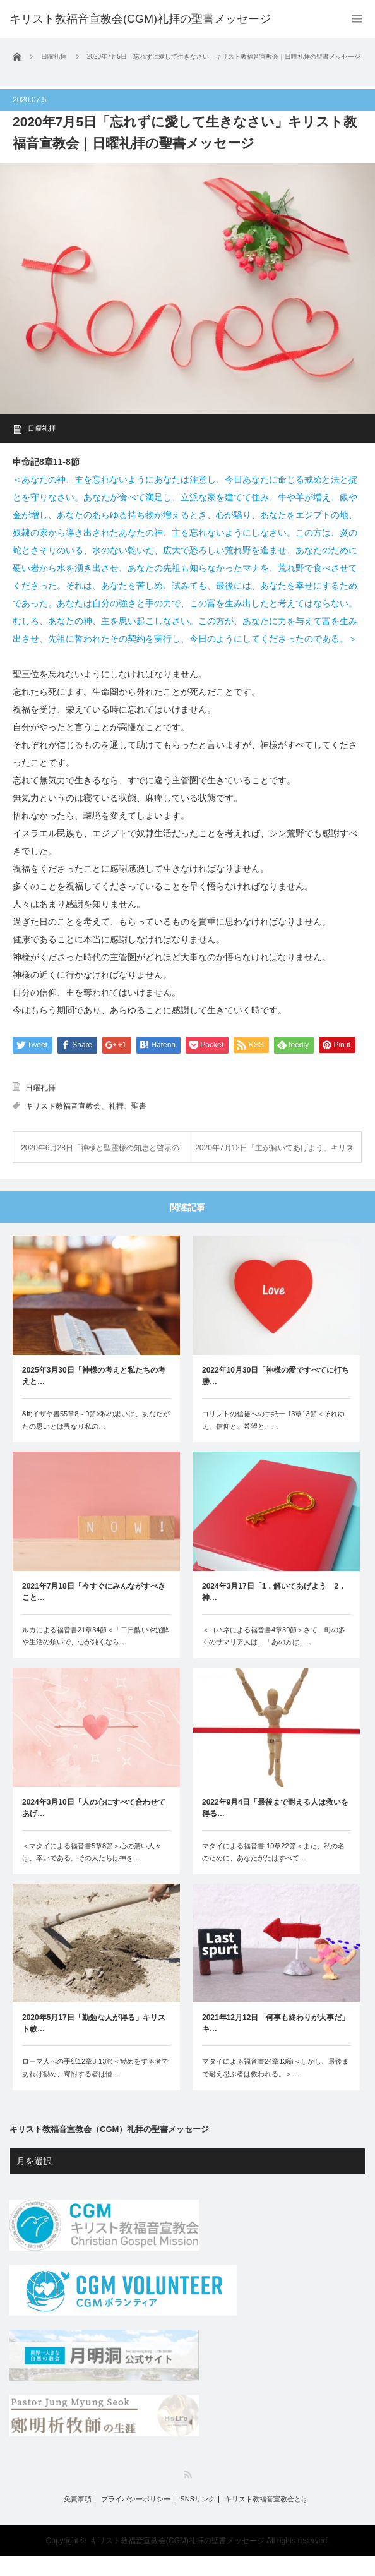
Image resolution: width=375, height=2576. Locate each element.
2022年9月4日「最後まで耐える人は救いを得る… (275, 1827)
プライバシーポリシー (135, 2518)
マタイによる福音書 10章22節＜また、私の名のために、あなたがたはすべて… (273, 1872)
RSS (187, 2494)
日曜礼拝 (42, 428)
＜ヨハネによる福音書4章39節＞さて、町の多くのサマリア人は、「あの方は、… (273, 1656)
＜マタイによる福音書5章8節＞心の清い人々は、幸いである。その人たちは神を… (92, 1872)
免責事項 (78, 2518)
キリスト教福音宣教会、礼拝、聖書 (85, 1125)
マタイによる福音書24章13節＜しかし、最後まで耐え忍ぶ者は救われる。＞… (275, 2087)
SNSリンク (197, 2518)
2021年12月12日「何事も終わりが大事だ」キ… (275, 2043)
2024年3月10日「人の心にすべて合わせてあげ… (93, 1827)
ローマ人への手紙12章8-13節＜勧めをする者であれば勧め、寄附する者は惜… (95, 2087)
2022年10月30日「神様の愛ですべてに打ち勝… (275, 1395)
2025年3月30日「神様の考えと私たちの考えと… (93, 1395)
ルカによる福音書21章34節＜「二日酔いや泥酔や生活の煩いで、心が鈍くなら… (95, 1656)
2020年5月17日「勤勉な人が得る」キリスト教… (93, 2043)
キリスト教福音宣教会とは (266, 2518)
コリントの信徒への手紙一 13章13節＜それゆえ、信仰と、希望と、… (273, 1439)
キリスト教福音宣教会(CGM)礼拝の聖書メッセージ (140, 19)
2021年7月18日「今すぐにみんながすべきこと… (93, 1611)
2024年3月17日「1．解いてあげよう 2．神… (274, 1611)
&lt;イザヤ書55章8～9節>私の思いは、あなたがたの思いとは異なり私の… (96, 1439)
